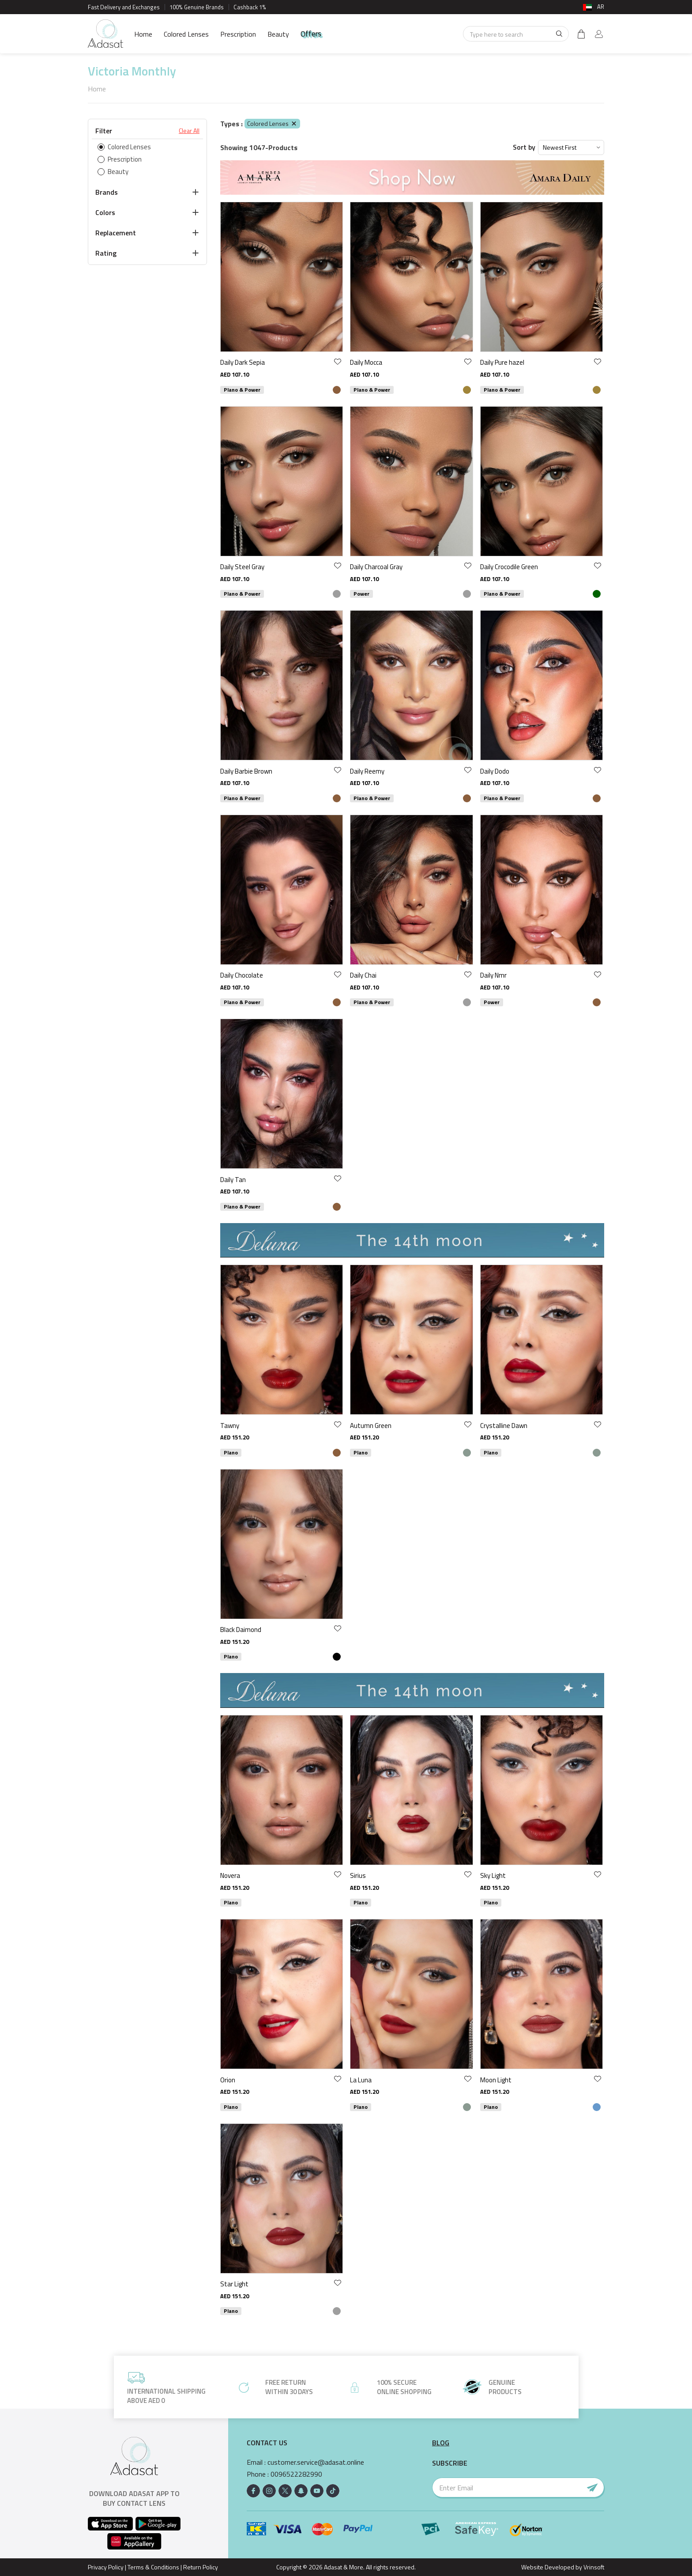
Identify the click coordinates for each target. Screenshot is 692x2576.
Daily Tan (233, 1179)
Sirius (358, 1875)
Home (143, 34)
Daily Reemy (367, 771)
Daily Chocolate (241, 975)
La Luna (361, 2080)
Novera (230, 1875)
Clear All (189, 131)
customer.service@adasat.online (315, 2462)
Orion (227, 2080)
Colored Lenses (186, 34)
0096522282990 (296, 2474)
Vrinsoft (593, 2567)
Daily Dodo (494, 771)
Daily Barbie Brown (246, 771)
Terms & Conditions (153, 2567)
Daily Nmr (493, 975)
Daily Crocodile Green (509, 566)
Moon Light (495, 2080)
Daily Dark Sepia (242, 362)
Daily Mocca (366, 362)
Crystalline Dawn (503, 1425)
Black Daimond (240, 1629)
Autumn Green (370, 1425)
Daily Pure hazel (502, 362)
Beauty (278, 34)
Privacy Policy (106, 2567)
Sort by (524, 147)
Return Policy (200, 2567)
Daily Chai (363, 975)
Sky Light (493, 1875)
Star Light (234, 2284)
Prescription (238, 34)
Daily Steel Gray (242, 566)
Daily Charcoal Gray (376, 566)
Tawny (229, 1425)
